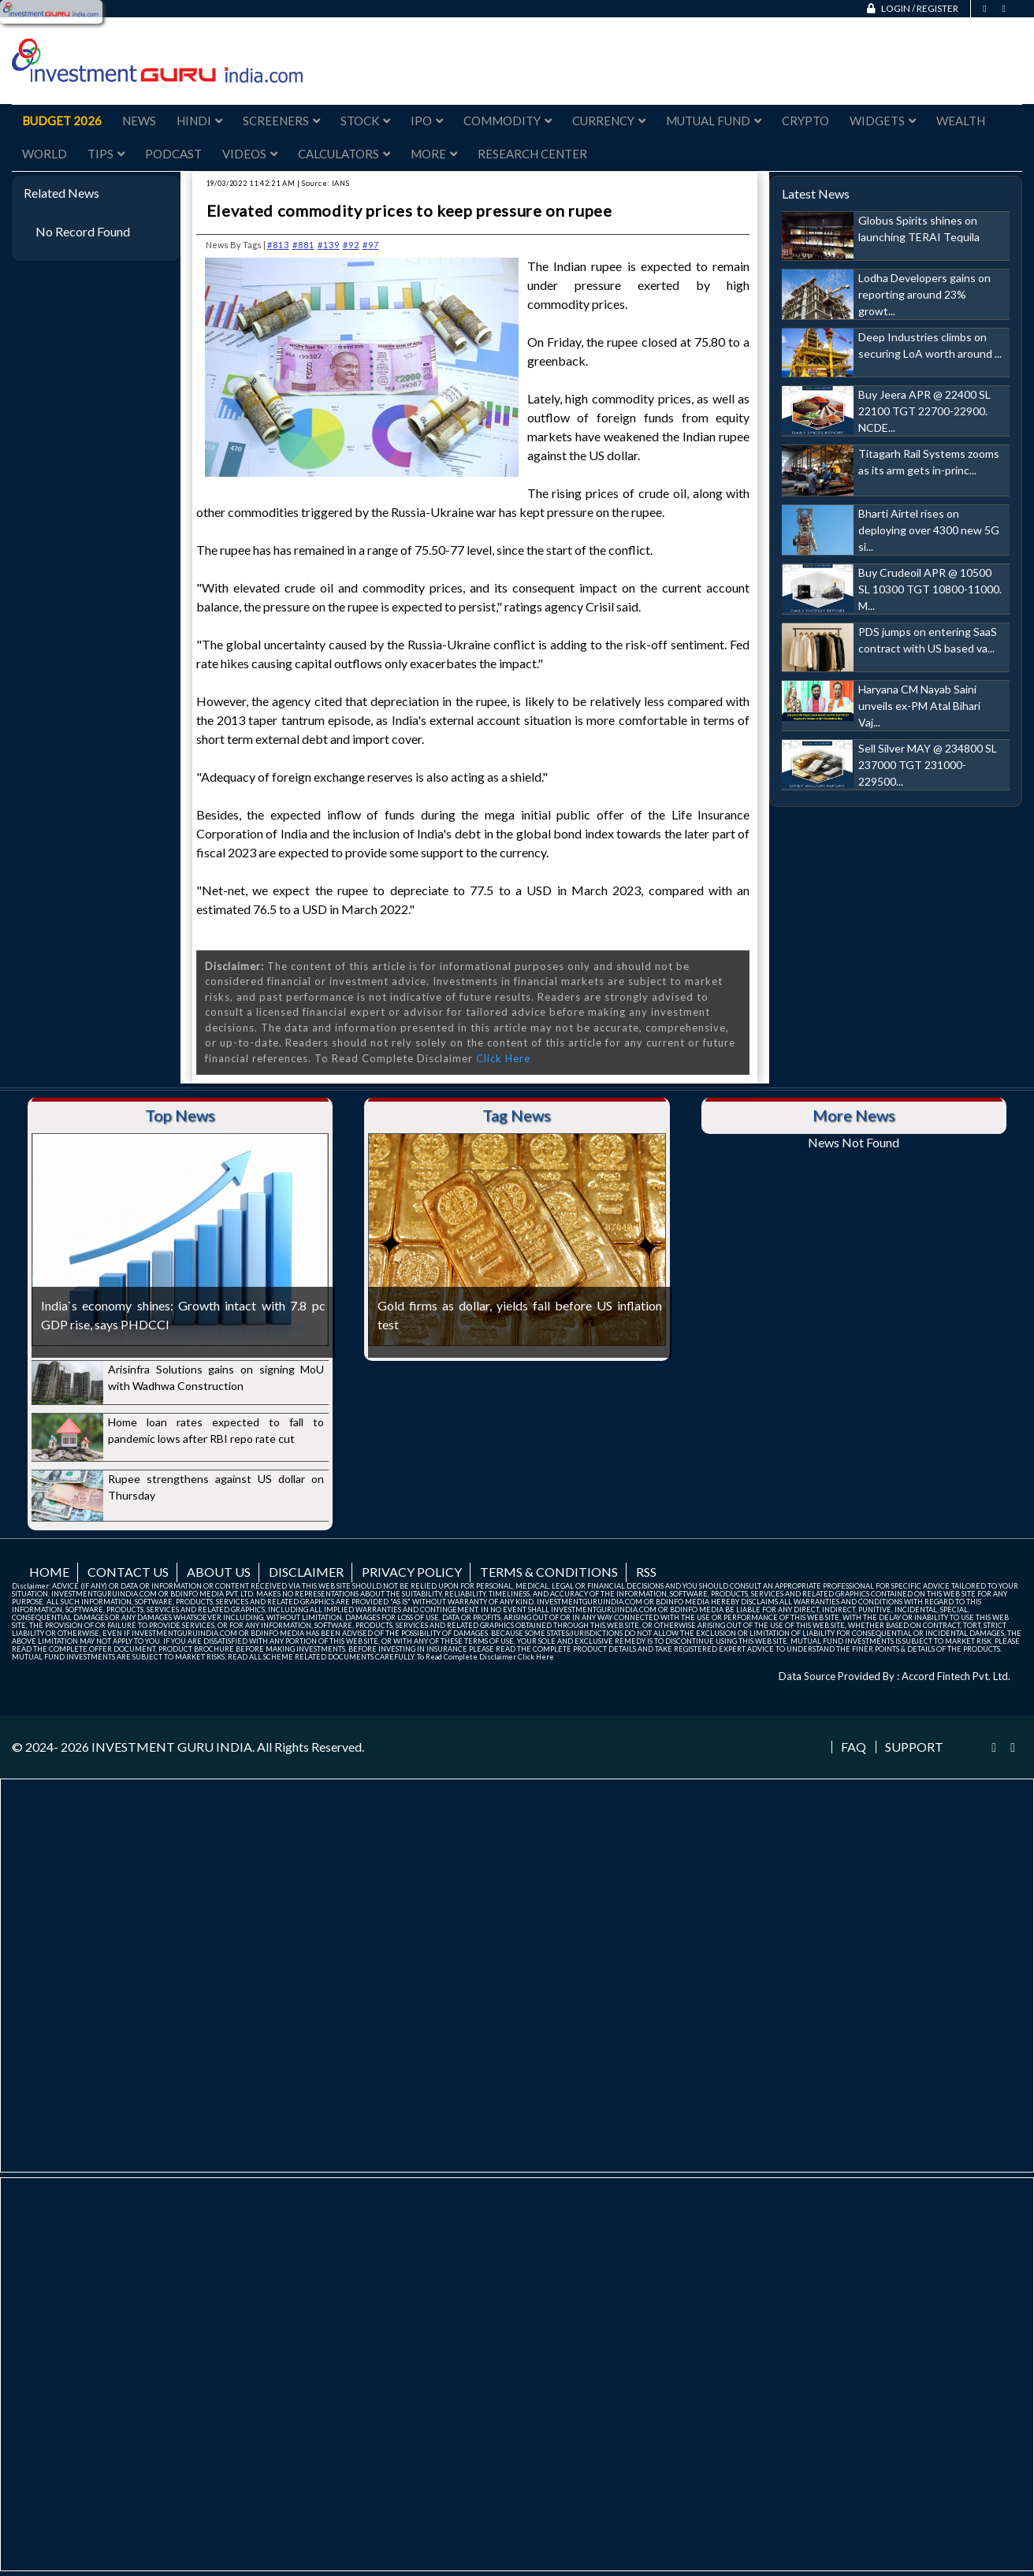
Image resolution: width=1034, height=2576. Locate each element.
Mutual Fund (713, 120)
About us (219, 1571)
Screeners (281, 120)
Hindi (199, 120)
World (44, 154)
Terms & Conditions (549, 1571)
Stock (365, 120)
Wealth (960, 120)
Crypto (805, 120)
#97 (371, 245)
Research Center (532, 154)
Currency (608, 120)
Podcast (173, 154)
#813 (278, 245)
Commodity (507, 120)
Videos (249, 154)
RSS (646, 1571)
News (139, 120)
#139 (329, 245)
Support (914, 1747)
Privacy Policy (412, 1571)
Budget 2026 (62, 120)
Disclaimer (306, 1571)
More (434, 154)
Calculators (344, 154)
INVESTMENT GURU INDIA (171, 1746)
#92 (351, 245)
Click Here (503, 1058)
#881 (303, 245)
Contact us (128, 1571)
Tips (106, 154)
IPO (427, 120)
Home (49, 1571)
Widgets (883, 120)
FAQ (853, 1747)
